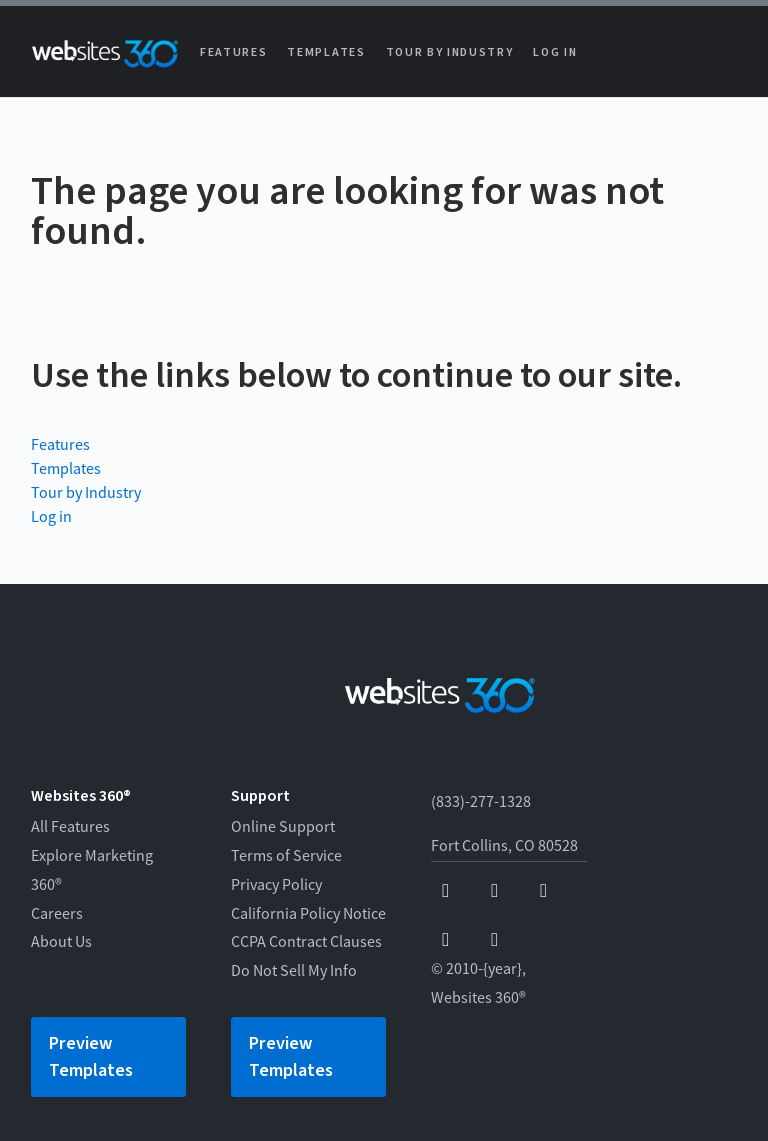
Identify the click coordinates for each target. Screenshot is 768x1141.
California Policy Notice (308, 914)
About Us (61, 942)
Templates (326, 52)
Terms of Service (286, 856)
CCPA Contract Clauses (306, 942)
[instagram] (445, 940)
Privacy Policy (276, 885)
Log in (555, 52)
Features (233, 52)
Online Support (283, 827)
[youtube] (494, 891)
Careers (57, 914)
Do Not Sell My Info (294, 971)
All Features (70, 827)
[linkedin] (494, 940)
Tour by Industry (450, 52)
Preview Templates (91, 1057)
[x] (543, 891)
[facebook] (445, 891)
